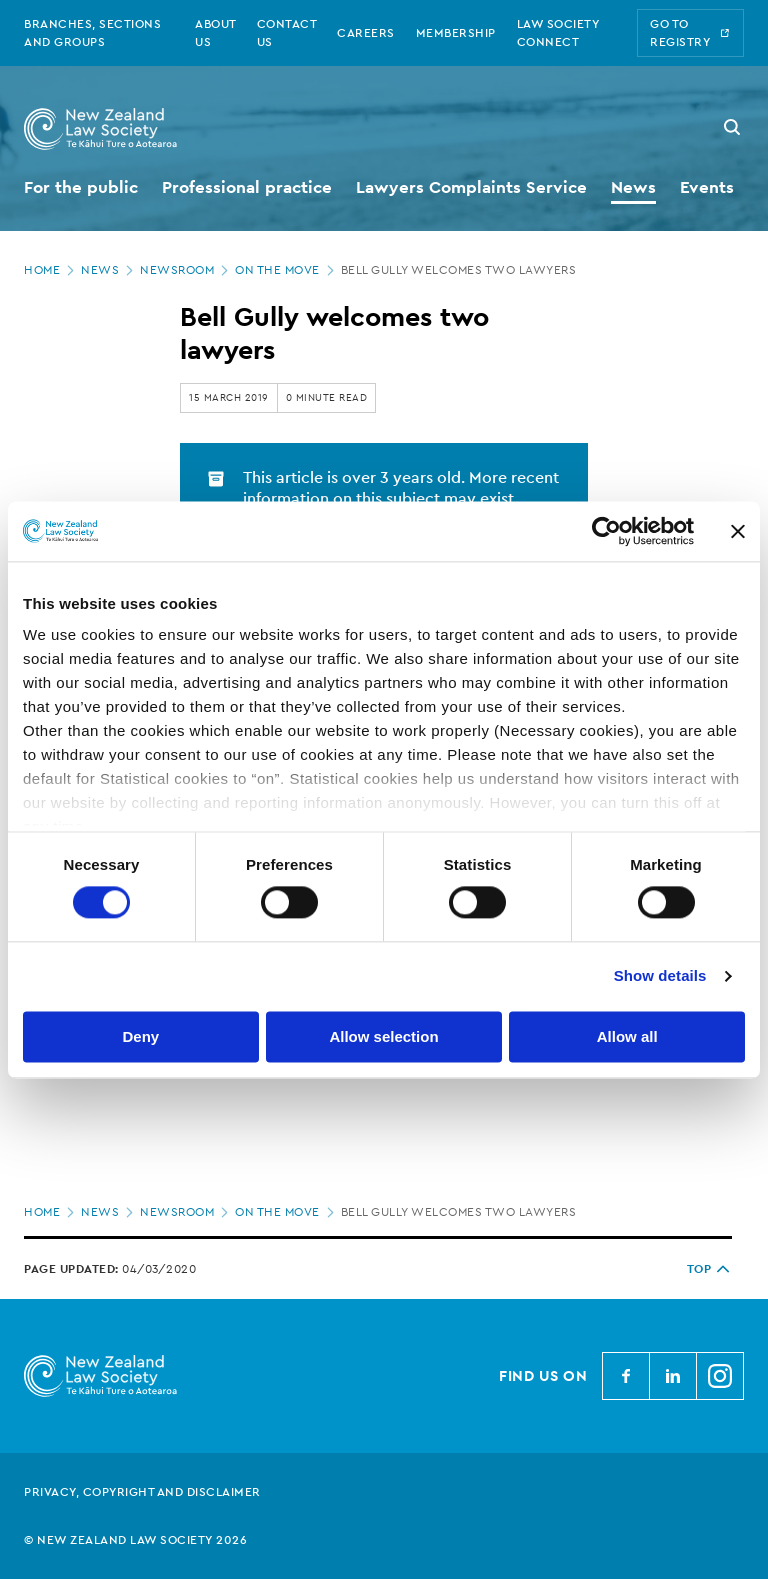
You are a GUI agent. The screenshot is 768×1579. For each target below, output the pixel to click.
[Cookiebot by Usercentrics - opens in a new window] (606, 531)
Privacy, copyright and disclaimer (142, 1492)
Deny (140, 1036)
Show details (660, 976)
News (109, 270)
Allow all (627, 1036)
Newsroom (186, 270)
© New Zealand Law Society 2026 (135, 1540)
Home (51, 270)
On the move (286, 270)
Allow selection (383, 1036)
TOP (710, 1269)
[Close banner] (738, 531)
